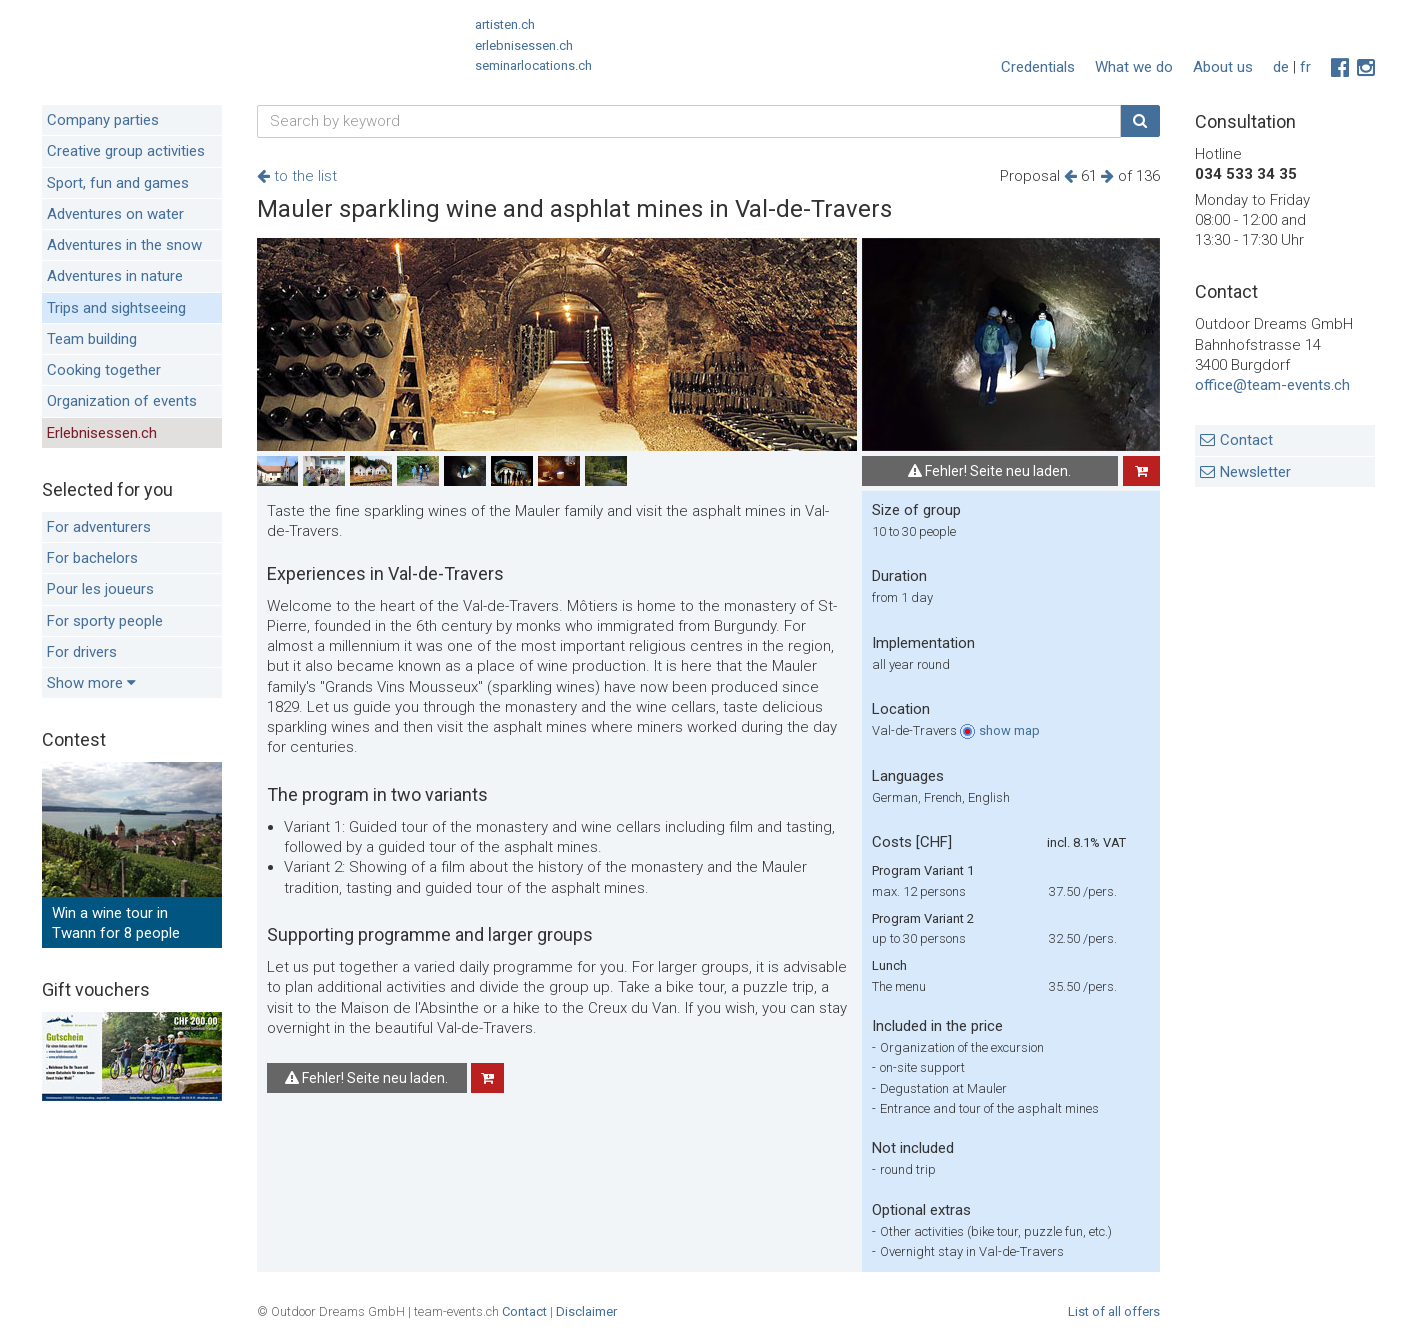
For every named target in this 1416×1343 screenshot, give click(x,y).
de (1281, 67)
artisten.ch (505, 24)
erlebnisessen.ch (524, 45)
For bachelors (92, 558)
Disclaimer (586, 1311)
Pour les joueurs (100, 589)
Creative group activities (126, 151)
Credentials (1038, 67)
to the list (297, 176)
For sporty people (105, 621)
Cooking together (104, 370)
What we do (1134, 67)
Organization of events (122, 401)
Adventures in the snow (124, 245)
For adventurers (99, 527)
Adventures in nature (115, 276)
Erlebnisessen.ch (102, 433)
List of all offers (1114, 1311)
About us (1223, 67)
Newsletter (1255, 472)
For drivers (82, 652)
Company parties (103, 120)
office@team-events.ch (1272, 385)
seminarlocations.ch (533, 65)
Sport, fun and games (118, 183)
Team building (92, 339)
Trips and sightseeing (116, 308)
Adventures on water (115, 214)
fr (1305, 67)
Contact (1246, 440)
